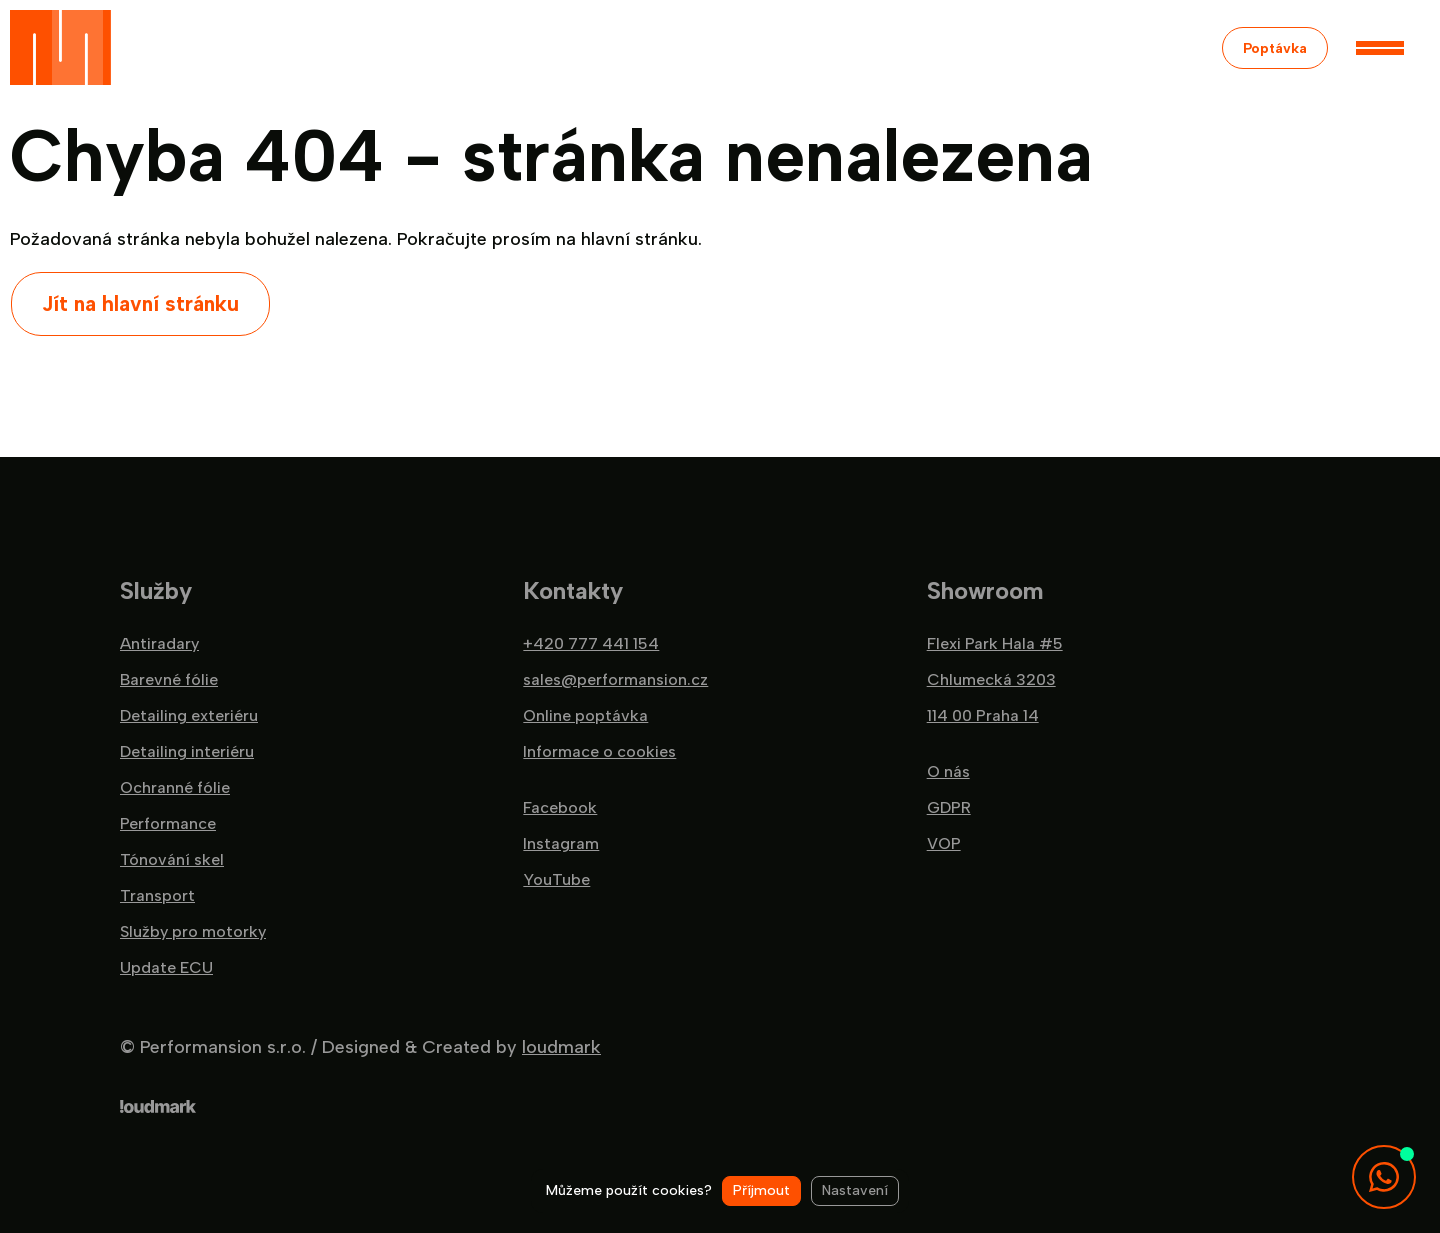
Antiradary (159, 644)
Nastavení (855, 1190)
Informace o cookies (599, 752)
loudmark (561, 1047)
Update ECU (166, 968)
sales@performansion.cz (615, 680)
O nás (948, 772)
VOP (944, 844)
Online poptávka (585, 716)
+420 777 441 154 (591, 644)
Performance (168, 824)
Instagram (561, 844)
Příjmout (761, 1190)
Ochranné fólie (175, 788)
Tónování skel (172, 860)
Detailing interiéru (187, 752)
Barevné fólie (169, 680)
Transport (157, 896)
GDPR (949, 808)
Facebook (560, 808)
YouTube (556, 880)
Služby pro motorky (193, 932)
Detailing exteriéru (189, 716)
